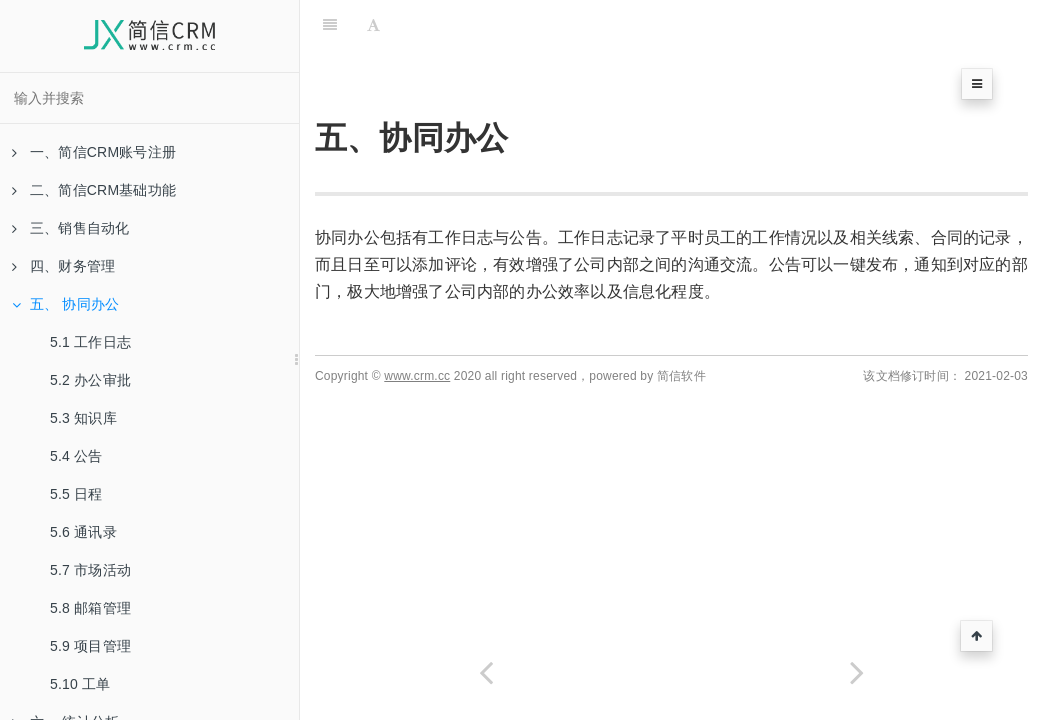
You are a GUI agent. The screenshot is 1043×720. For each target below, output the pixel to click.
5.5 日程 (76, 494)
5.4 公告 (76, 456)
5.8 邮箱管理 (90, 608)
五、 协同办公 (65, 304)
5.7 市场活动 (90, 570)
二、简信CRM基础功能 (94, 190)
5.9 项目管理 (90, 646)
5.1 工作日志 (90, 342)
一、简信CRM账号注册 (94, 152)
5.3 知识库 (83, 418)
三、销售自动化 (70, 228)
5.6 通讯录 (83, 532)
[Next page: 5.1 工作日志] (858, 672)
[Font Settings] (373, 25)
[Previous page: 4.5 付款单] (486, 672)
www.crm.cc (417, 376)
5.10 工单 (80, 684)
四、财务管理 (63, 266)
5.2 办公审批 (90, 380)
